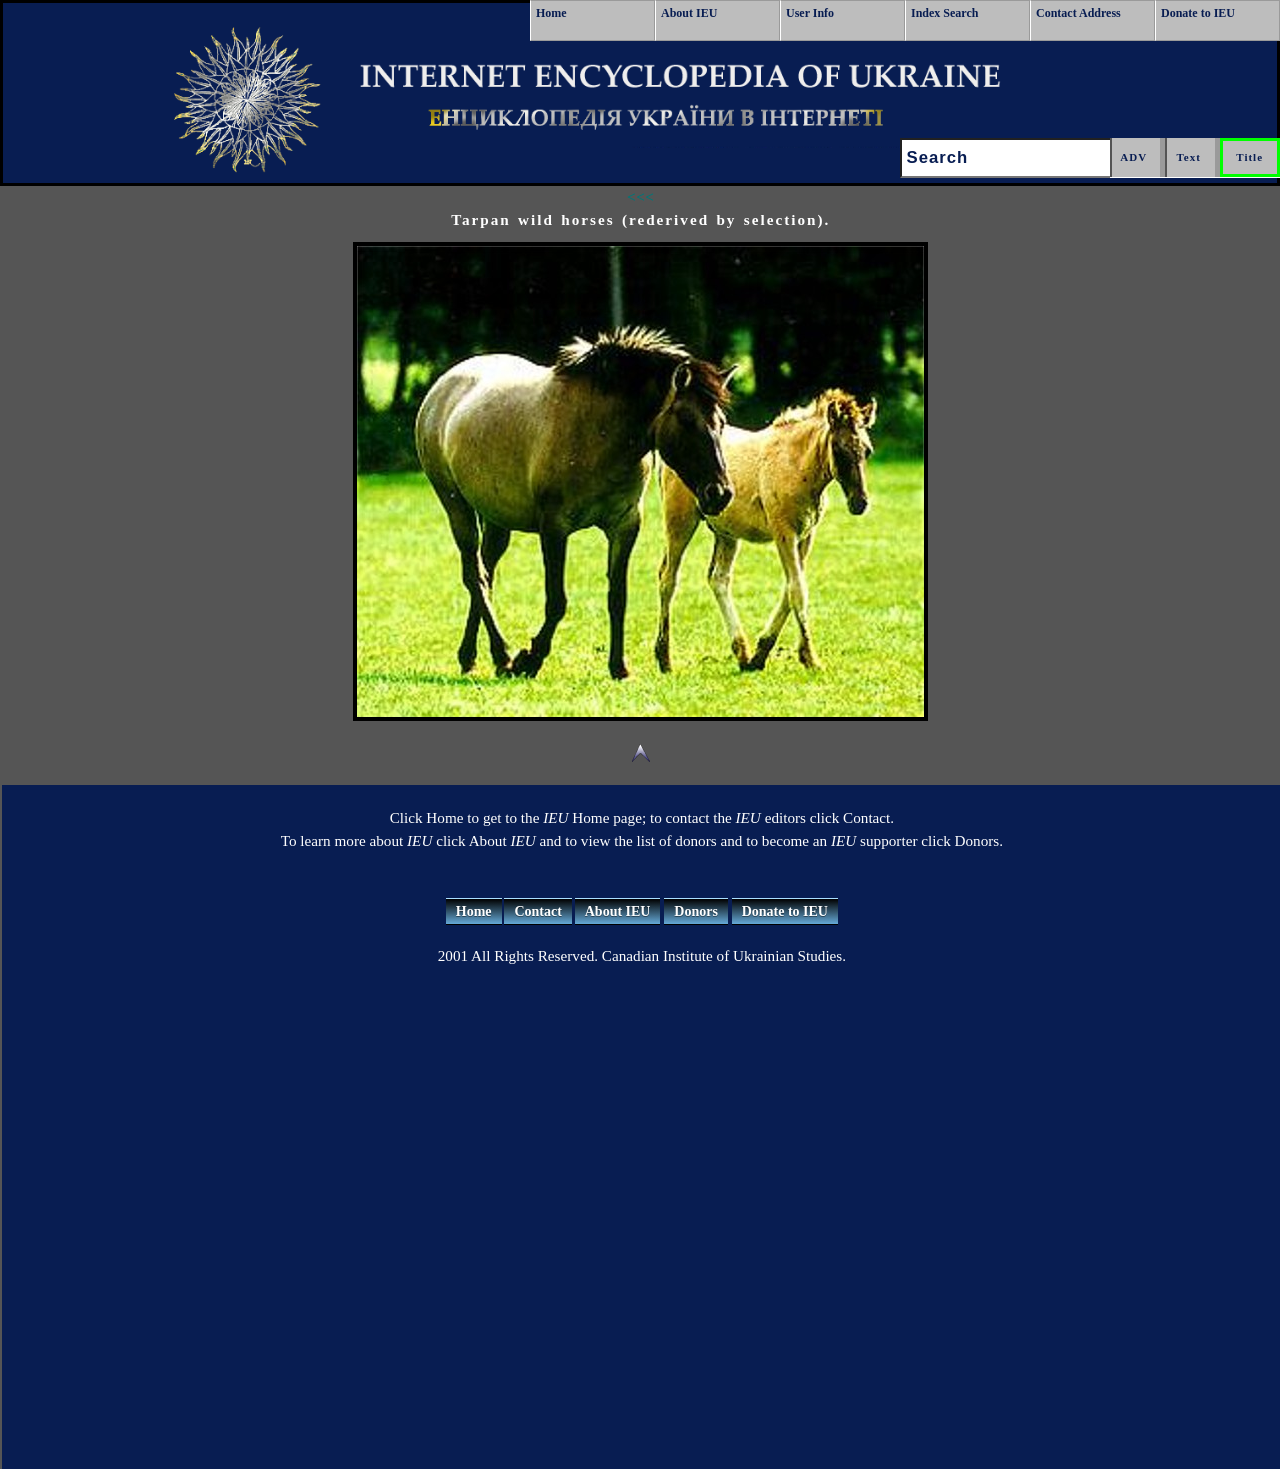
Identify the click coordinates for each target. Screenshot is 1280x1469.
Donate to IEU (1198, 13)
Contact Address (1078, 13)
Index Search (944, 13)
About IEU (689, 13)
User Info (810, 13)
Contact (537, 911)
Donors (696, 911)
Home (551, 13)
